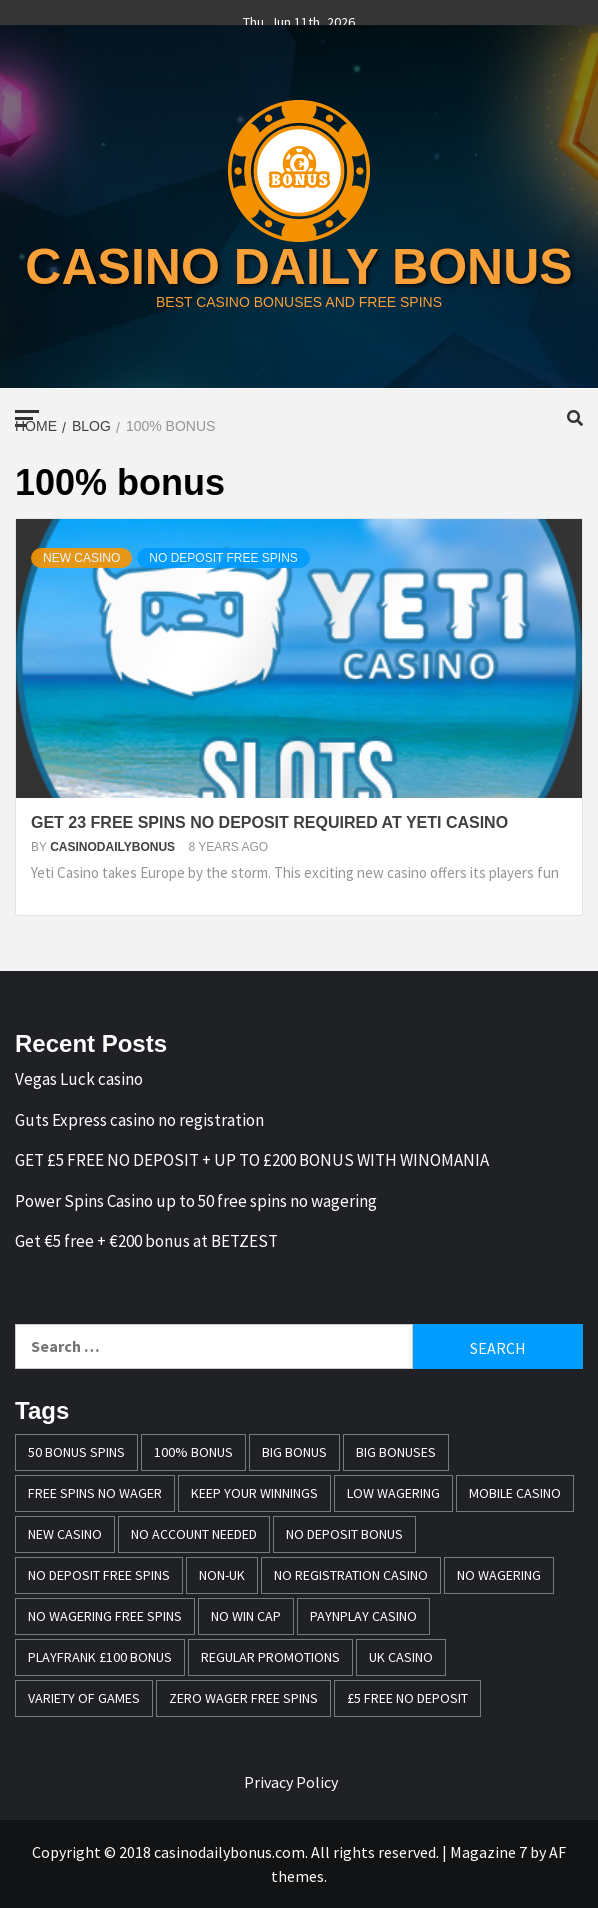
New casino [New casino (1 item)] (65, 1534)
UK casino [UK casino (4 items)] (401, 1657)
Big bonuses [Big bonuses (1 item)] (396, 1452)
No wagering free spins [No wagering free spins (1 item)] (105, 1616)
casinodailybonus (114, 847)
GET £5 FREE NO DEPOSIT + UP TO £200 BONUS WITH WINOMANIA (252, 1160)
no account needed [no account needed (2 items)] (194, 1534)
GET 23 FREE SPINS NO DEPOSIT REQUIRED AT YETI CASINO (269, 822)
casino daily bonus (298, 267)
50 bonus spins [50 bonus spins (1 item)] (76, 1452)
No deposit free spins (223, 558)
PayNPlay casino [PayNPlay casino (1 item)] (363, 1616)
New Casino (81, 558)
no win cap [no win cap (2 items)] (246, 1616)
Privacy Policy (291, 1782)
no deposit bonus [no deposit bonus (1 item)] (344, 1534)
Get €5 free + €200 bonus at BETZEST (146, 1241)
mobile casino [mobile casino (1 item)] (515, 1493)
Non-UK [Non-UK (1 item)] (222, 1575)
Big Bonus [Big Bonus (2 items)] (294, 1452)
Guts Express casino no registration (139, 1120)
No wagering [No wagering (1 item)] (499, 1575)
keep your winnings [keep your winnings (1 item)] (254, 1493)
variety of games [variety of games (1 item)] (84, 1698)
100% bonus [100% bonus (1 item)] (193, 1452)
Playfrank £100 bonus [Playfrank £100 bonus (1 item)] (100, 1657)
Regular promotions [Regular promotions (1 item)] (270, 1657)
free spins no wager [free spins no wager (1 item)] (95, 1493)
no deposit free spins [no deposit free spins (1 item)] (99, 1575)
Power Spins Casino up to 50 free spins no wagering (196, 1201)
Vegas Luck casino (79, 1079)
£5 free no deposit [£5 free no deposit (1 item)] (407, 1698)
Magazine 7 (488, 1852)
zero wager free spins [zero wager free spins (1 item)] (243, 1698)
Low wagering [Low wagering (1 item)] (393, 1493)
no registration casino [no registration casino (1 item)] (351, 1575)
